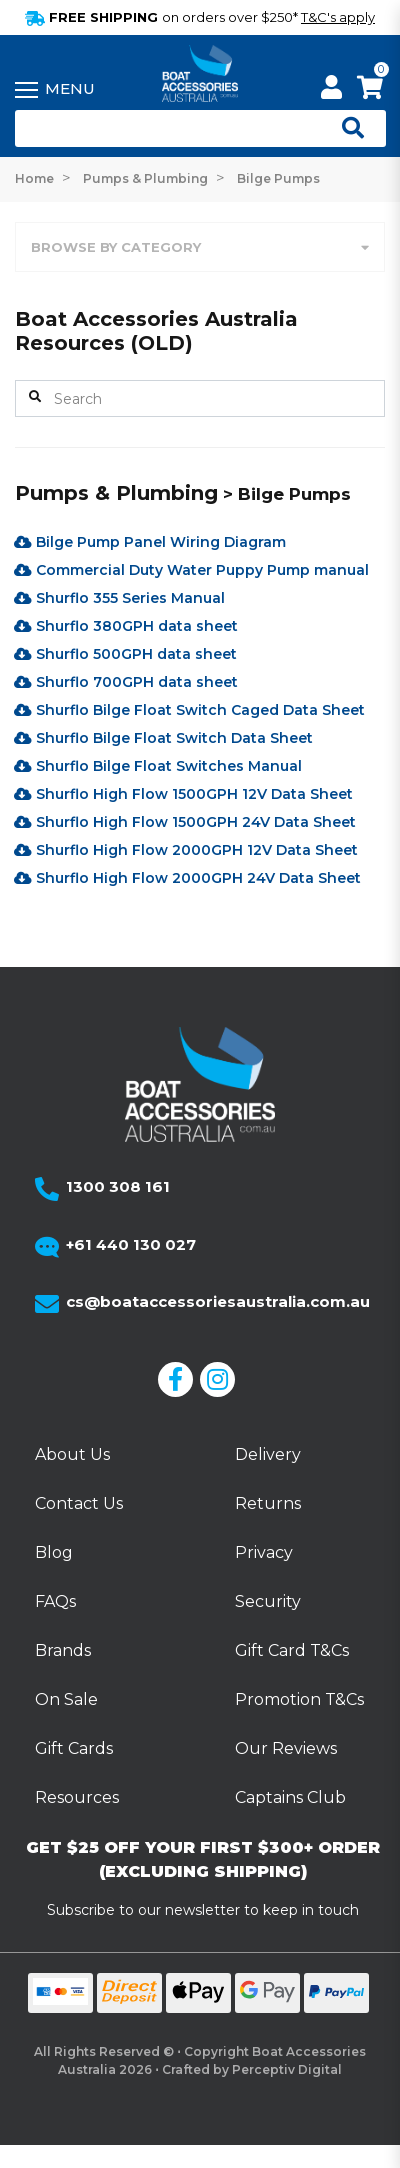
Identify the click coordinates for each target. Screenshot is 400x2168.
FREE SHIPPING (200, 17)
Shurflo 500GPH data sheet (125, 654)
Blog (54, 1552)
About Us (72, 1454)
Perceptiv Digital (287, 2069)
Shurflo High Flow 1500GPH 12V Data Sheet (183, 794)
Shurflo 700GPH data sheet (126, 682)
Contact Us (79, 1503)
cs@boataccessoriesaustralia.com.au (218, 1301)
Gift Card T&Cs (292, 1650)
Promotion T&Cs (299, 1699)
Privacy (264, 1552)
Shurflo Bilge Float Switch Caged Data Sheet (189, 710)
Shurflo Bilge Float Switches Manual (158, 766)
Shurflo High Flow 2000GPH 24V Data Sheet (187, 878)
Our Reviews (286, 1748)
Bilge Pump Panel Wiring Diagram (150, 542)
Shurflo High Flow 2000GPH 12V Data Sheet (186, 850)
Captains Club (290, 1797)
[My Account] (331, 90)
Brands (63, 1650)
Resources (77, 1797)
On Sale (66, 1699)
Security (268, 1601)
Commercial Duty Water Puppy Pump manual (191, 570)
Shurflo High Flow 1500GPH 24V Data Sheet (185, 822)
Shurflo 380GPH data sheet (126, 626)
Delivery (268, 1454)
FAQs (55, 1601)
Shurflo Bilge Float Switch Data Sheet (163, 738)
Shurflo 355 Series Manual (119, 598)
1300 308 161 (118, 1186)
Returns (268, 1503)
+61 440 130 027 (131, 1244)
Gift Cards (74, 1748)
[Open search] (345, 129)
